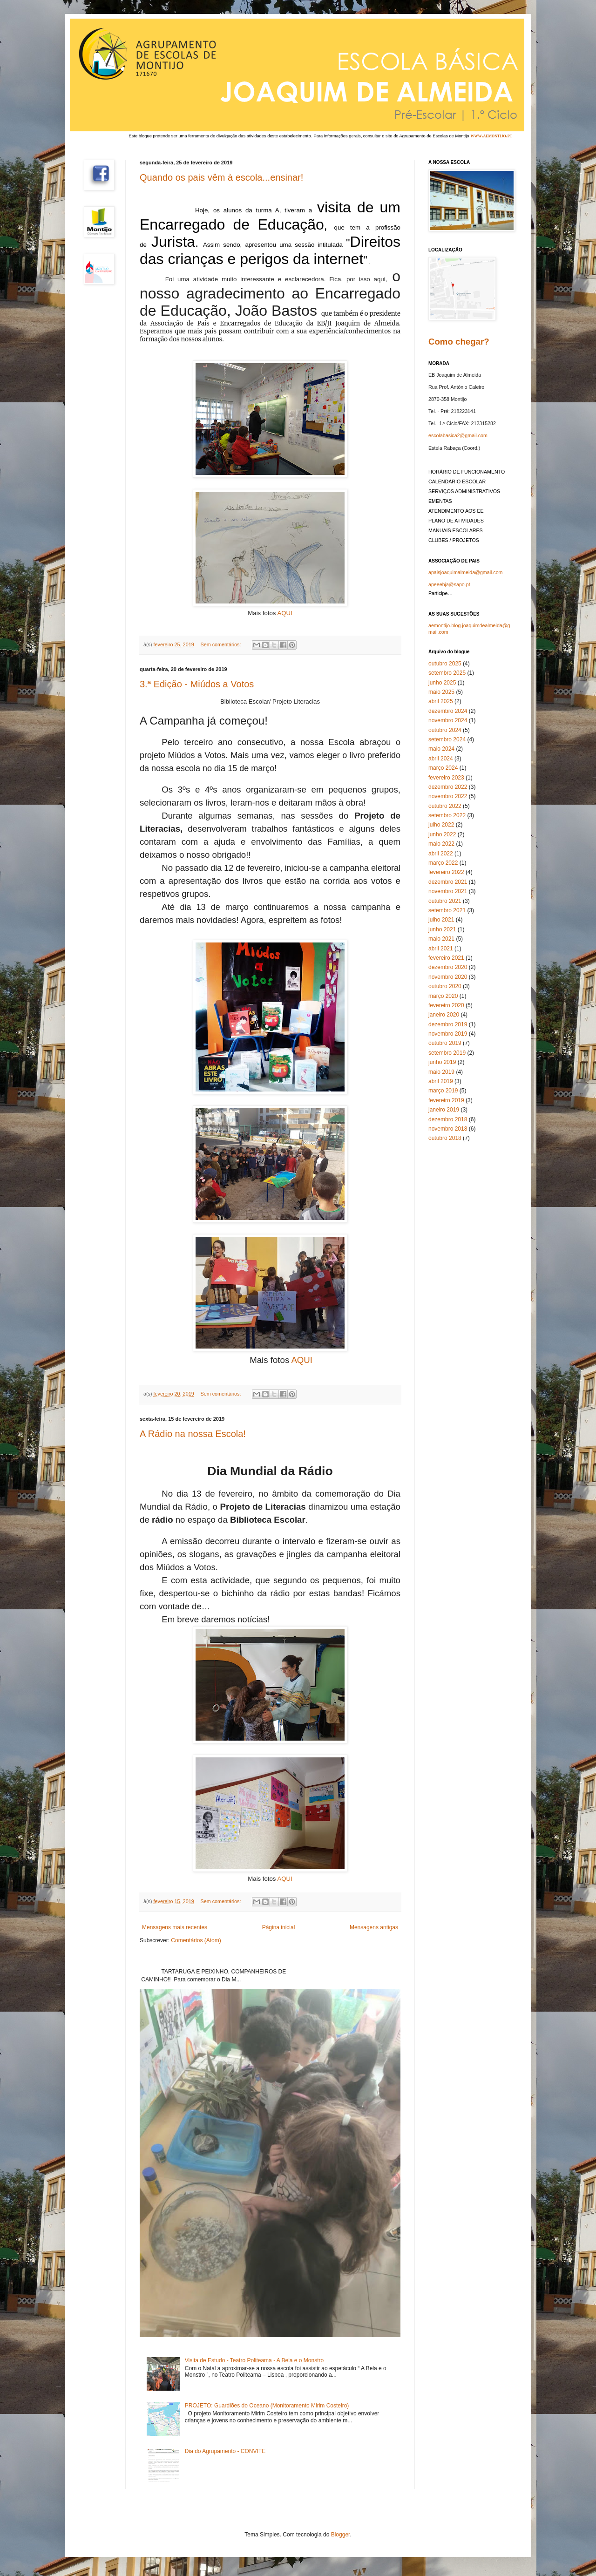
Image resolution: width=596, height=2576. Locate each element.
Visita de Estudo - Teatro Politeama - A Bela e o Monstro (254, 2360)
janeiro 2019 (443, 1109)
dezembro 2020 (447, 967)
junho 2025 (442, 682)
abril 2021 (440, 948)
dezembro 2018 (447, 1119)
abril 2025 (440, 701)
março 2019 (443, 1090)
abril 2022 (440, 853)
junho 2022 (442, 834)
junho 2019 (442, 1062)
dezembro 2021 (447, 882)
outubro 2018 (444, 1138)
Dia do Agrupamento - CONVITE (225, 2451)
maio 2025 (441, 692)
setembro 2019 (447, 1053)
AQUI (284, 613)
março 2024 (443, 768)
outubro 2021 (444, 901)
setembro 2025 (447, 673)
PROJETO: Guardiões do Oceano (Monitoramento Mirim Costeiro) (267, 2405)
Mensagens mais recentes (174, 1927)
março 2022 (443, 863)
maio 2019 (441, 1072)
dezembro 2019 (447, 1024)
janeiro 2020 (443, 1014)
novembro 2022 (447, 796)
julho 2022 (441, 824)
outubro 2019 (444, 1043)
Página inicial (278, 1927)
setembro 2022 (447, 815)
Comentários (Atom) (196, 1940)
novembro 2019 (447, 1033)
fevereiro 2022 (446, 872)
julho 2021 (441, 919)
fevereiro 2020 (446, 1005)
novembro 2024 (447, 720)
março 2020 (443, 996)
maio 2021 (441, 938)
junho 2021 (442, 929)
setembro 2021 (447, 910)
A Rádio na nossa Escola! (193, 1434)
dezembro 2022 (447, 787)
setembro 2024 (447, 739)
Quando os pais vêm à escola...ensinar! (221, 177)
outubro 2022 (444, 806)
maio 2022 (441, 844)
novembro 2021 (447, 891)
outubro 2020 (444, 986)
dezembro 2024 (447, 711)
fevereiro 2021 (446, 958)
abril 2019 (440, 1081)
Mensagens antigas (374, 1927)
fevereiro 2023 (446, 777)
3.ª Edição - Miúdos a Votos (197, 684)
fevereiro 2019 (446, 1100)
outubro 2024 (444, 730)
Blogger (340, 2534)
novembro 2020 (447, 977)
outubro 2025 (444, 663)
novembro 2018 (447, 1128)
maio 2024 (441, 749)
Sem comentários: (221, 644)
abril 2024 (440, 758)
